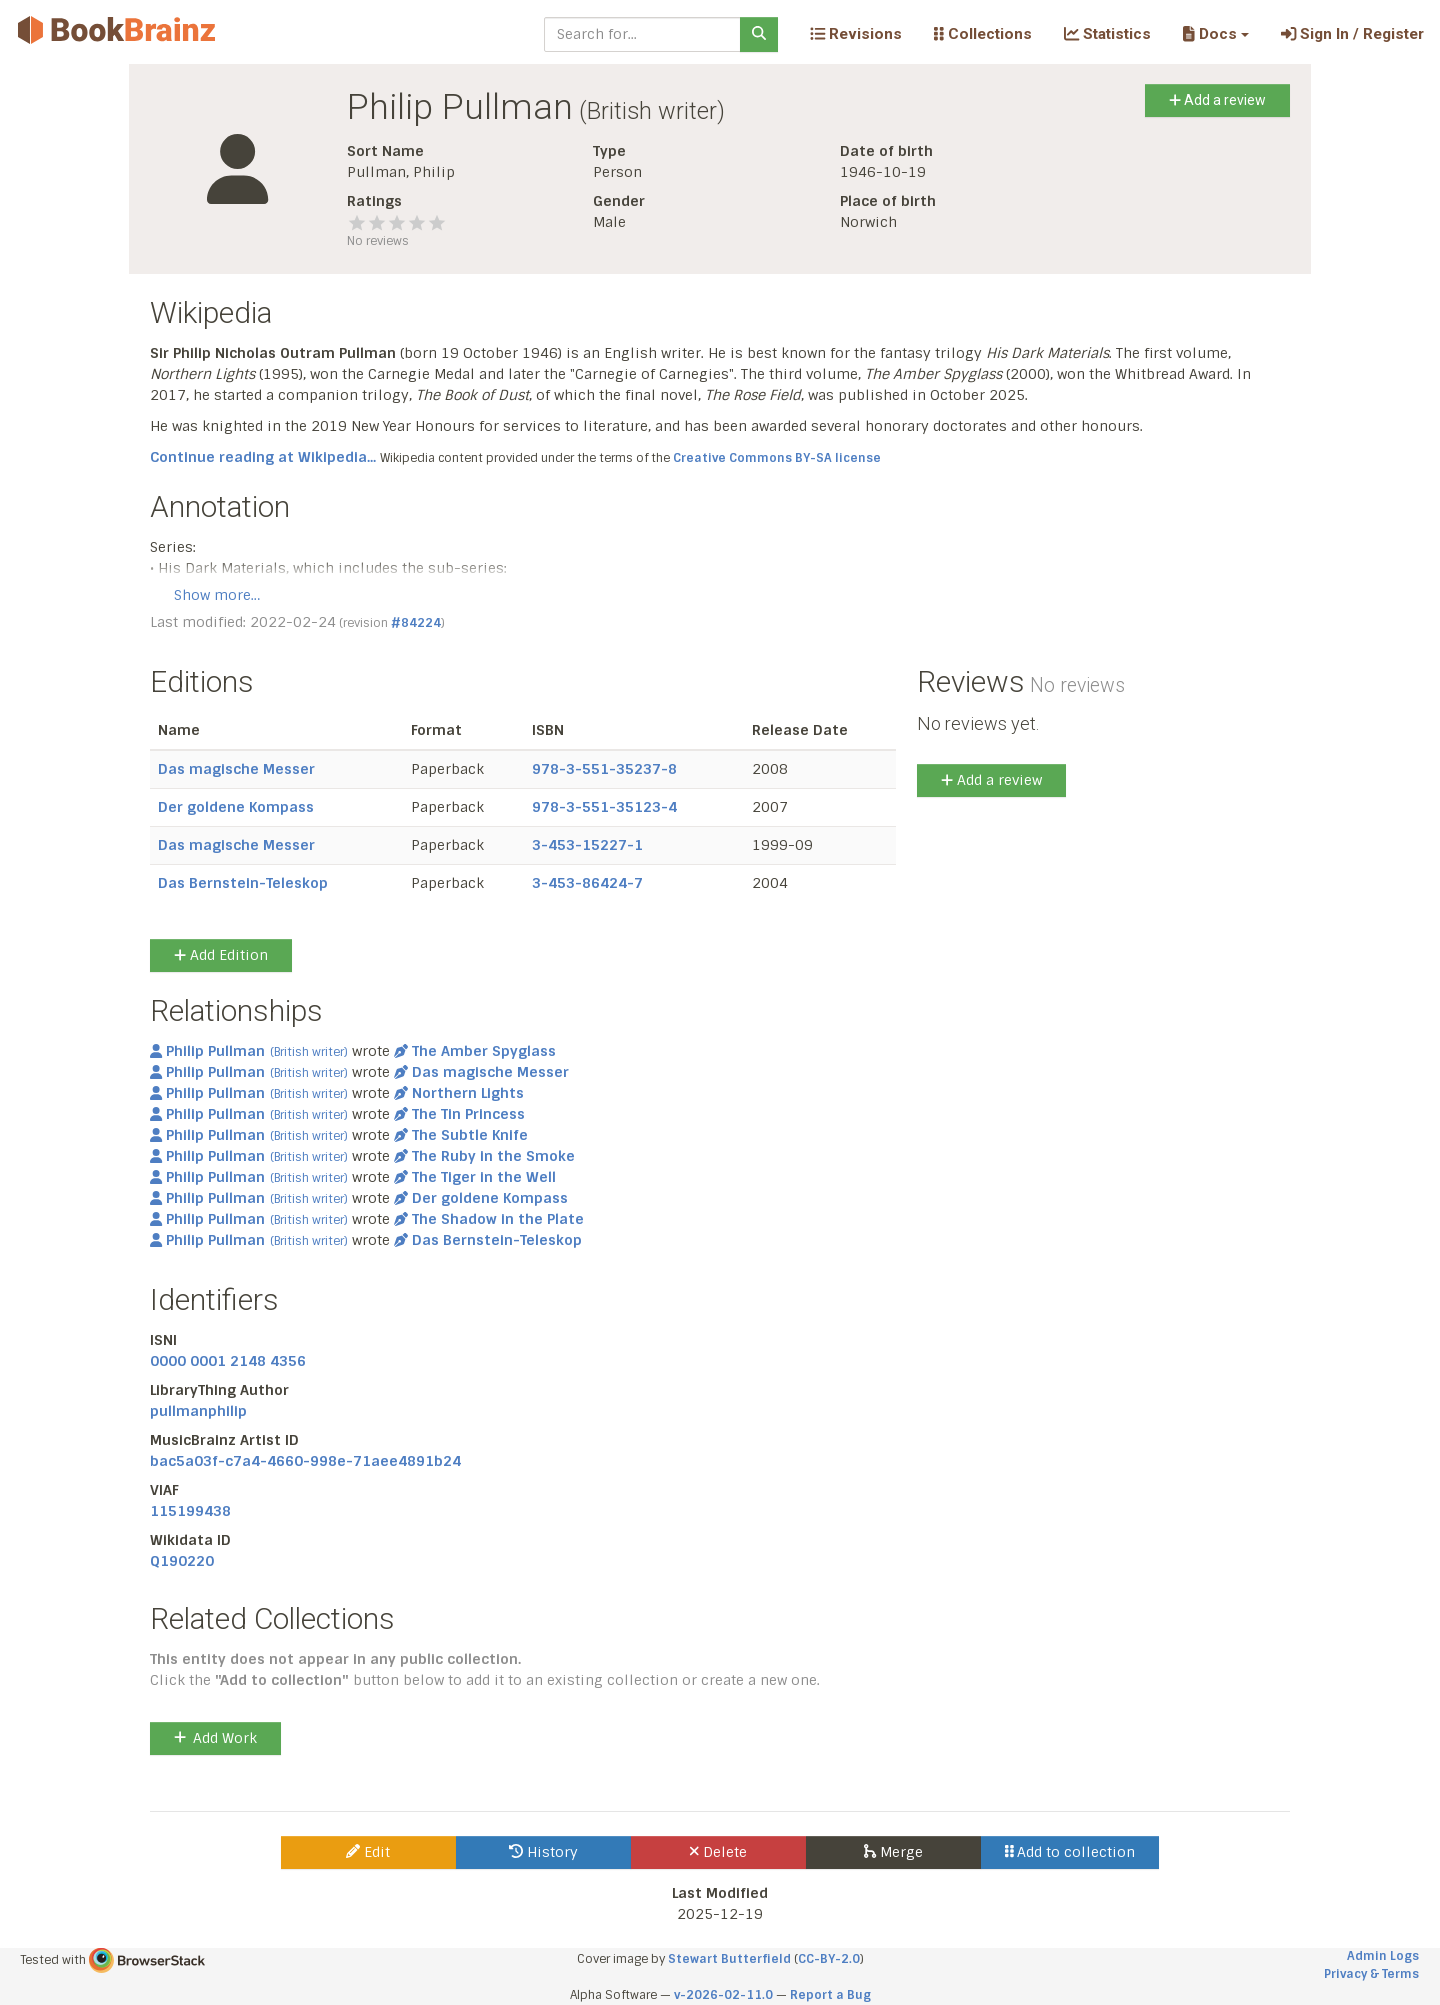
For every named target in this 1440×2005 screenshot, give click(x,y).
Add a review (1217, 100)
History (543, 1852)
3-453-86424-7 (587, 883)
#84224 (416, 623)
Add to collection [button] (1070, 1852)
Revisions (856, 34)
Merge (893, 1852)
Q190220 (182, 1561)
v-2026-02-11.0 (723, 1995)
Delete (718, 1852)
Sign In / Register (1352, 34)
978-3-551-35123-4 (604, 807)
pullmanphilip (198, 1411)
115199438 (190, 1511)
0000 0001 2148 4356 (228, 1361)
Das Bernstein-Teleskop (243, 883)
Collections (983, 34)
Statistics (1107, 34)
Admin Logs (1383, 1956)
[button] (1215, 34)
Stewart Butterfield (729, 1959)
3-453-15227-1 (587, 845)
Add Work (215, 1738)
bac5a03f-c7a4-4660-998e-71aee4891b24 (305, 1461)
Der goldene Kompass (236, 807)
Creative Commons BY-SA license (777, 458)
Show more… (217, 595)
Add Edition (221, 955)
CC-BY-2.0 (829, 1959)
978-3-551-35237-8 (604, 769)
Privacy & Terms (1371, 1974)
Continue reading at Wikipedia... (263, 457)
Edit (368, 1852)
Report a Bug (830, 1995)
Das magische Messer (236, 769)
